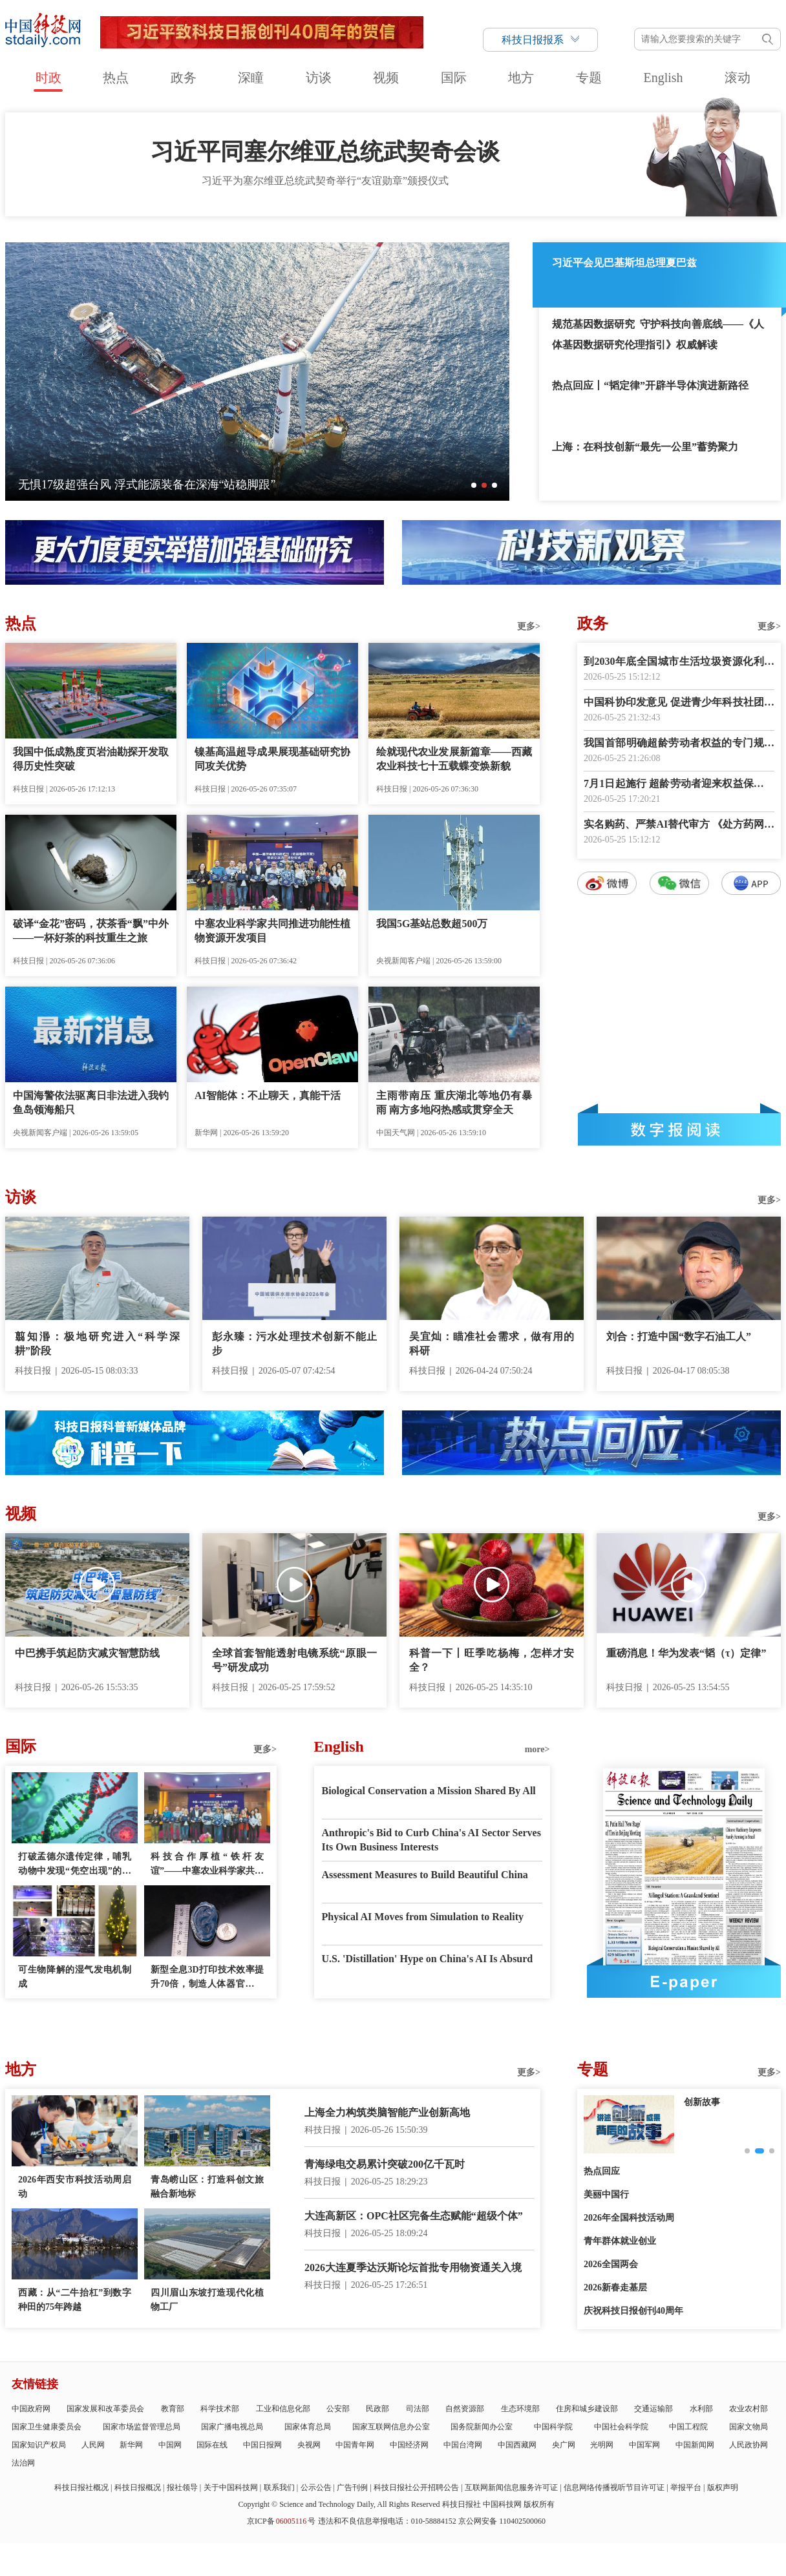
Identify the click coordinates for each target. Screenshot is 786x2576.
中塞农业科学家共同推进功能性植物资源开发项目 (272, 930)
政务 (184, 77)
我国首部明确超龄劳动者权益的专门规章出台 (679, 744)
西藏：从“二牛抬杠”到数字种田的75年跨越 (74, 2300)
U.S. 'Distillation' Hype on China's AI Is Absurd (427, 1958)
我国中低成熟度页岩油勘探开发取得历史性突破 (91, 758)
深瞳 (251, 77)
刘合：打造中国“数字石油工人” (678, 1336)
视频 (386, 77)
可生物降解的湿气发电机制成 (74, 1977)
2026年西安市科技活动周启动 (74, 2187)
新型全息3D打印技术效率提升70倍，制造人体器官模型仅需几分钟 (207, 1978)
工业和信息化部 (283, 2408)
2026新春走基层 (615, 2287)
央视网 (309, 2444)
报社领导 (182, 2487)
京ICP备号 (281, 2521)
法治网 (23, 2462)
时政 (48, 77)
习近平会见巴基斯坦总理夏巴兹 (624, 262)
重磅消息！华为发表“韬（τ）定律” (686, 1653)
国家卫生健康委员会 (46, 2426)
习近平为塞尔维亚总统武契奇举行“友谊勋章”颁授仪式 (325, 180)
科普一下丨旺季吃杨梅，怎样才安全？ (491, 1660)
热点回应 (602, 2171)
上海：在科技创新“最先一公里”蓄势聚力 (645, 446)
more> (537, 1749)
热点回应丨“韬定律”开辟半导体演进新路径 (650, 385)
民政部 (377, 2408)
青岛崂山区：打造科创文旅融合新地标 (207, 2187)
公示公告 (316, 2487)
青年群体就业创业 (620, 2241)
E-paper (684, 1981)
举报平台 (685, 2487)
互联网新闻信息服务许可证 (511, 2487)
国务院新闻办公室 (482, 2426)
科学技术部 (219, 2408)
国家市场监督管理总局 (141, 2426)
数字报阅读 (679, 1129)
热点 (116, 77)
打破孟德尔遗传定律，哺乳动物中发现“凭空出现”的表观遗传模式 (74, 1865)
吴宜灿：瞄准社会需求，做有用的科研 (491, 1343)
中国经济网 (409, 2444)
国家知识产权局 (39, 2444)
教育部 (172, 2408)
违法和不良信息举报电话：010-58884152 (387, 2521)
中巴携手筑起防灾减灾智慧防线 (87, 1653)
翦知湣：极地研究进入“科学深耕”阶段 (97, 1343)
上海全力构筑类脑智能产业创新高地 (387, 2112)
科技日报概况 (137, 2487)
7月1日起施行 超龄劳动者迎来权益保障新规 (679, 784)
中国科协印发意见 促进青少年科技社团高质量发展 (679, 703)
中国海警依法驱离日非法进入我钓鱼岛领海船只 (91, 1102)
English (663, 77)
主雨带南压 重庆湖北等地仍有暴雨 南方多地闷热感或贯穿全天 (454, 1102)
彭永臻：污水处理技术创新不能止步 (294, 1343)
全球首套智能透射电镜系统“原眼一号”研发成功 (294, 1660)
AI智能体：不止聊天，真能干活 (268, 1095)
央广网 (563, 2444)
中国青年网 (354, 2444)
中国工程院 (688, 2426)
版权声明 (722, 2487)
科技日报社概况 (81, 2487)
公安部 (338, 2408)
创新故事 (702, 2102)
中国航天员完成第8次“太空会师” (102, 484)
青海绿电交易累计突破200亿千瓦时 (384, 2164)
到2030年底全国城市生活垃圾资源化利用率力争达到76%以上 (679, 662)
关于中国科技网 (231, 2487)
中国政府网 (31, 2408)
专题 (589, 77)
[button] (473, 485)
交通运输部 (653, 2408)
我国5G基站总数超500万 (431, 923)
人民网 (93, 2444)
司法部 (417, 2408)
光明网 (601, 2444)
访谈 (319, 77)
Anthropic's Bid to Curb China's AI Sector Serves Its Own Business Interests (431, 1839)
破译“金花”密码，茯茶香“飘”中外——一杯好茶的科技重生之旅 (91, 930)
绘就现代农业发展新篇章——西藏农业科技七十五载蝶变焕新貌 (454, 758)
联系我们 (279, 2487)
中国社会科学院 (621, 2426)
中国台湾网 (462, 2444)
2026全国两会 (611, 2264)
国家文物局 (748, 2426)
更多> (528, 626)
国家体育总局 (307, 2426)
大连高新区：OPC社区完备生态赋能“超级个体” (413, 2215)
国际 (454, 77)
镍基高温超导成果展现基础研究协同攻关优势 (272, 758)
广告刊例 (352, 2487)
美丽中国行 (606, 2194)
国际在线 (212, 2444)
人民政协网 (748, 2444)
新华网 (131, 2444)
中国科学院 (553, 2426)
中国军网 (644, 2444)
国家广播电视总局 (232, 2426)
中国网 (170, 2444)
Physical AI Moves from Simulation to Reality (423, 1916)
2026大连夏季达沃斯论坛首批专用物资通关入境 (413, 2267)
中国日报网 (262, 2444)
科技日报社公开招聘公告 (416, 2487)
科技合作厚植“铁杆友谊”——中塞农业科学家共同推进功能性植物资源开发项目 (207, 1865)
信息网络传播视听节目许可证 (614, 2487)
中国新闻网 (694, 2444)
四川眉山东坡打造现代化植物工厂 (207, 2300)
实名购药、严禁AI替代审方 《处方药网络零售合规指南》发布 (679, 825)
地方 (521, 77)
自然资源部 (464, 2408)
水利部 (701, 2408)
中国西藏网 (517, 2444)
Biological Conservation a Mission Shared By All (429, 1790)
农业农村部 (748, 2408)
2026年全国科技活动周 (629, 2218)
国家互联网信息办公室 (391, 2426)
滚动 (737, 77)
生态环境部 (520, 2408)
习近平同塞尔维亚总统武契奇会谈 (325, 152)
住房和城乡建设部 (587, 2408)
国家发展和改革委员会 (105, 2408)
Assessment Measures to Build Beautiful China (425, 1874)
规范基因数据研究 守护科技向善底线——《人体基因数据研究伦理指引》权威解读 (658, 334)
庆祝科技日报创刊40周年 (633, 2311)
